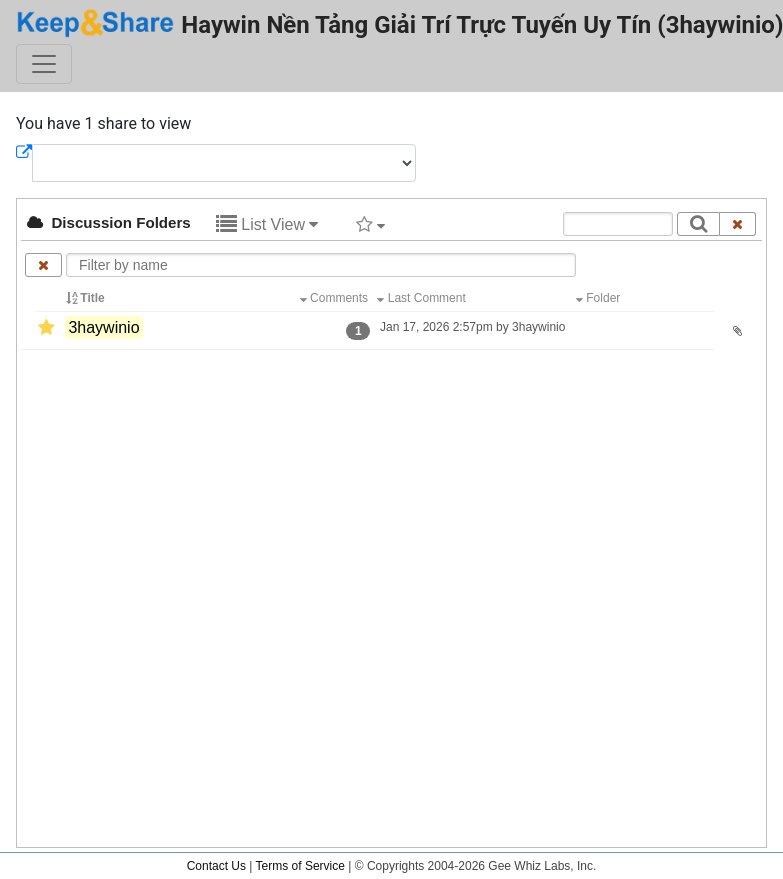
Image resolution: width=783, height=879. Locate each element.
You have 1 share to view (103, 123)
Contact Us (216, 866)
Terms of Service (300, 866)
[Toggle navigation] (44, 64)
